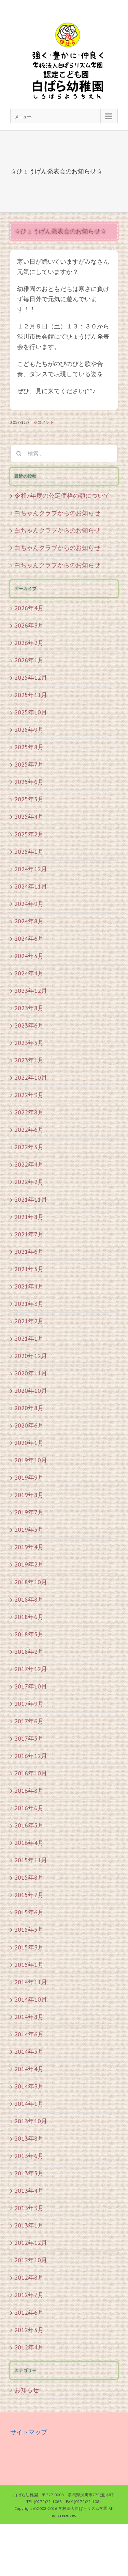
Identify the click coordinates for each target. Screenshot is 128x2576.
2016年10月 (30, 1773)
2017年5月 (29, 1738)
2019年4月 (29, 1547)
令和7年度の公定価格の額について (62, 495)
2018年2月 (29, 1651)
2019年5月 (29, 1529)
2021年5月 (29, 1269)
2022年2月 (29, 1182)
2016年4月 (29, 1843)
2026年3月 (29, 625)
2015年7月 (29, 1895)
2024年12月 (30, 869)
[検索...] (64, 453)
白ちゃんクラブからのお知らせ (57, 513)
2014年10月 (30, 1999)
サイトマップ (28, 2432)
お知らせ (26, 2390)
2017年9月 (29, 1704)
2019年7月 (29, 1512)
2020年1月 (29, 1443)
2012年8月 (29, 2277)
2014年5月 (29, 2051)
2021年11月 (30, 1199)
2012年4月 (29, 2347)
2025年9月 (29, 730)
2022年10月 (30, 1077)
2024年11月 (30, 886)
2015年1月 (29, 1965)
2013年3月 (29, 2208)
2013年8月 (29, 2138)
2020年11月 (30, 1373)
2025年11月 (30, 695)
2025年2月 (29, 834)
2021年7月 (29, 1234)
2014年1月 (29, 2104)
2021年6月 (29, 1251)
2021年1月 (29, 1338)
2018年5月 (29, 1634)
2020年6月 (29, 1425)
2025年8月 (29, 747)
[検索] (18, 453)
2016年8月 (29, 1790)
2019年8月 (29, 1495)
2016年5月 (29, 1825)
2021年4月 (29, 1286)
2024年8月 (29, 921)
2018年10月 (30, 1582)
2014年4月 (29, 2069)
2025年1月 (29, 851)
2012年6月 (29, 2312)
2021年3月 (29, 1304)
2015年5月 (29, 1929)
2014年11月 (30, 1982)
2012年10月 (30, 2260)
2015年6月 (29, 1912)
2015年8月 (29, 1877)
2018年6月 (29, 1617)
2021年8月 (29, 1217)
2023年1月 (29, 1060)
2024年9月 (29, 904)
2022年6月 (29, 1129)
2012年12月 (30, 2243)
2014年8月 (29, 2017)
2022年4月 (29, 1164)
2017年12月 (30, 1669)
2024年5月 (29, 956)
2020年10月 (30, 1390)
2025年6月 (29, 782)
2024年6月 (29, 938)
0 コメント (44, 422)
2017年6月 (29, 1721)
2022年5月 (29, 1147)
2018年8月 (29, 1599)
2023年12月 (30, 990)
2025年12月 (30, 677)
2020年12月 (30, 1356)
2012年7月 (29, 2295)
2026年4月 (29, 608)
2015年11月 (30, 1860)
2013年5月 (29, 2173)
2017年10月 (30, 1686)
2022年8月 (29, 1112)
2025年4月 (29, 816)
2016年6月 (29, 1808)
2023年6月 (29, 1025)
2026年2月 (29, 643)
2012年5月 (29, 2330)
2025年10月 (30, 712)
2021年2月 (29, 1321)
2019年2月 (29, 1564)
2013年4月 (29, 2190)
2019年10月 (30, 1460)
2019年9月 (29, 1477)
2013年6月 (29, 2156)
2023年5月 (29, 1043)
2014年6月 (29, 2034)
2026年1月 (29, 660)
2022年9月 (29, 1095)
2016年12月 (30, 1756)
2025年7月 (29, 764)
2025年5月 (29, 799)
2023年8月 (29, 1008)
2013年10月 (30, 2121)
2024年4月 (29, 973)
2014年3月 (29, 2086)
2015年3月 (29, 1947)
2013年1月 (29, 2225)
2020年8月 (29, 1408)
